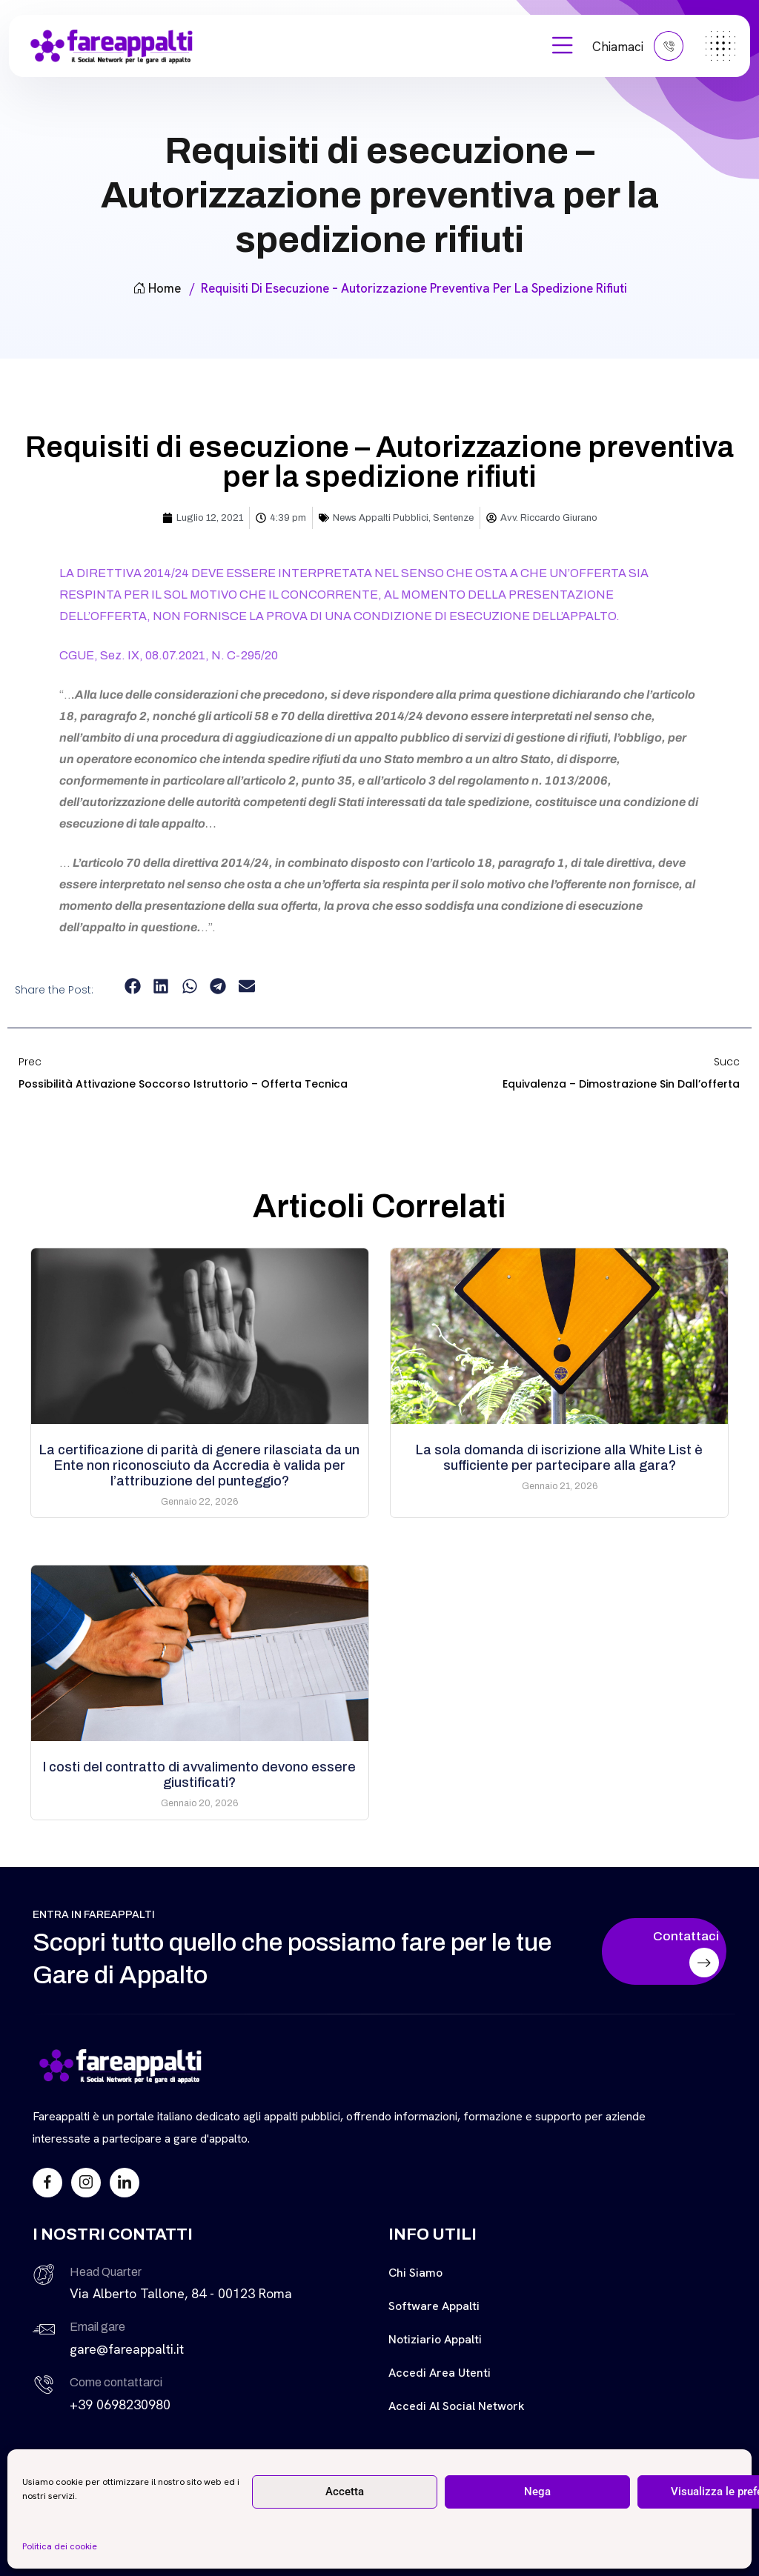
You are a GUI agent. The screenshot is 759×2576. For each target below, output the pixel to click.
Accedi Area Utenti (439, 2372)
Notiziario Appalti (435, 2339)
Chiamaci (637, 46)
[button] (132, 986)
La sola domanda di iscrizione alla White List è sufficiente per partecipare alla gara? (559, 1457)
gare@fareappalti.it (127, 2348)
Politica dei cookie (59, 2546)
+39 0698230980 (120, 2404)
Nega (537, 2491)
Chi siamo (415, 2272)
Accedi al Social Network (456, 2406)
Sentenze (453, 518)
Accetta (344, 2491)
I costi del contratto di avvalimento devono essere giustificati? (199, 1775)
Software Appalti (434, 2306)
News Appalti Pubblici (380, 518)
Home (157, 288)
